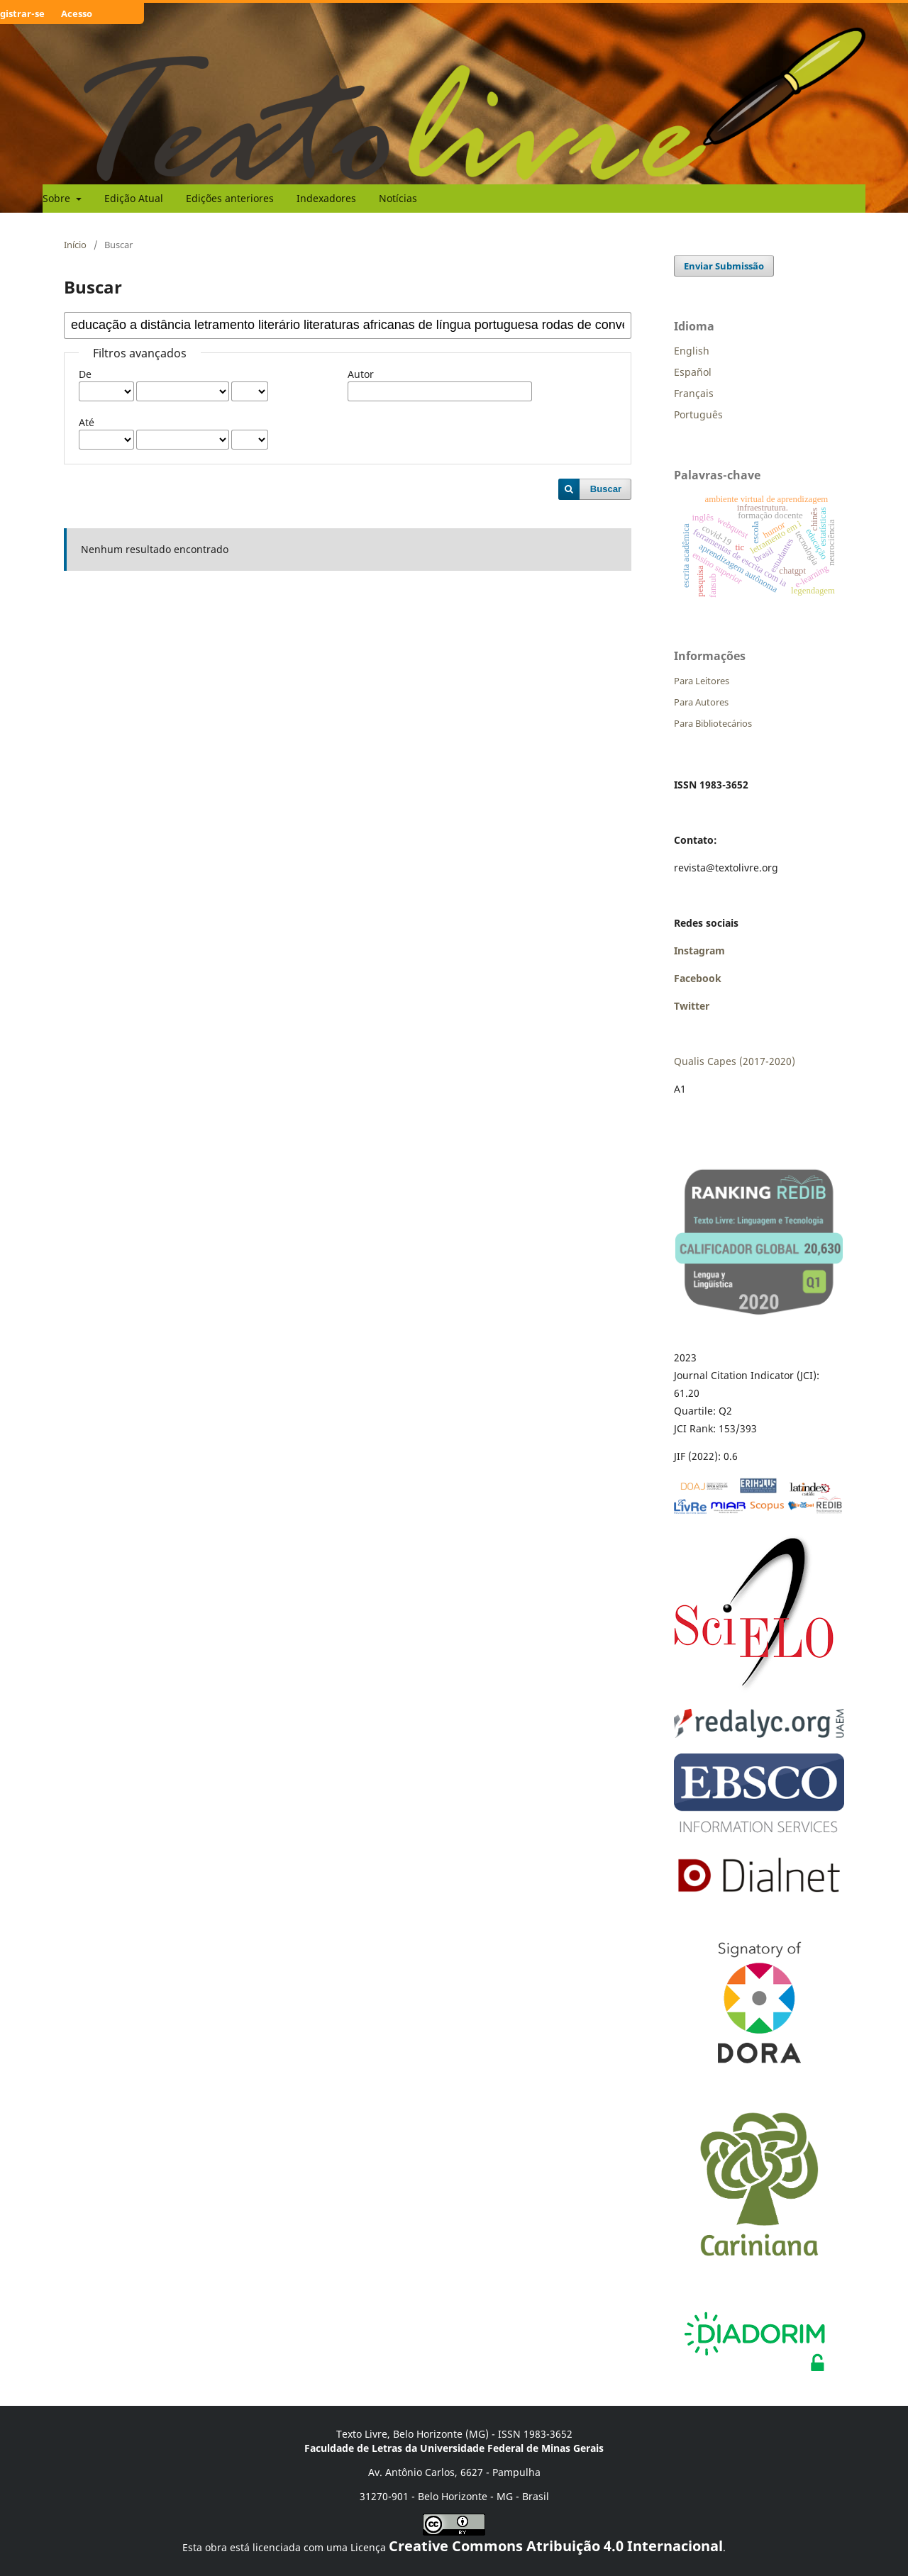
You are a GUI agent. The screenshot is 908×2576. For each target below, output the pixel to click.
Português (698, 414)
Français (694, 393)
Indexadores (326, 198)
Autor (361, 374)
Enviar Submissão (724, 266)
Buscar (605, 489)
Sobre (58, 198)
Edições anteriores (230, 198)
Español (693, 372)
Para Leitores (701, 680)
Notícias (398, 198)
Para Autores (701, 702)
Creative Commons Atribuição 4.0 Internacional (556, 2545)
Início (75, 244)
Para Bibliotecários (713, 723)
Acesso (76, 13)
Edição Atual (133, 198)
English (691, 350)
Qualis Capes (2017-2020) (734, 1061)
